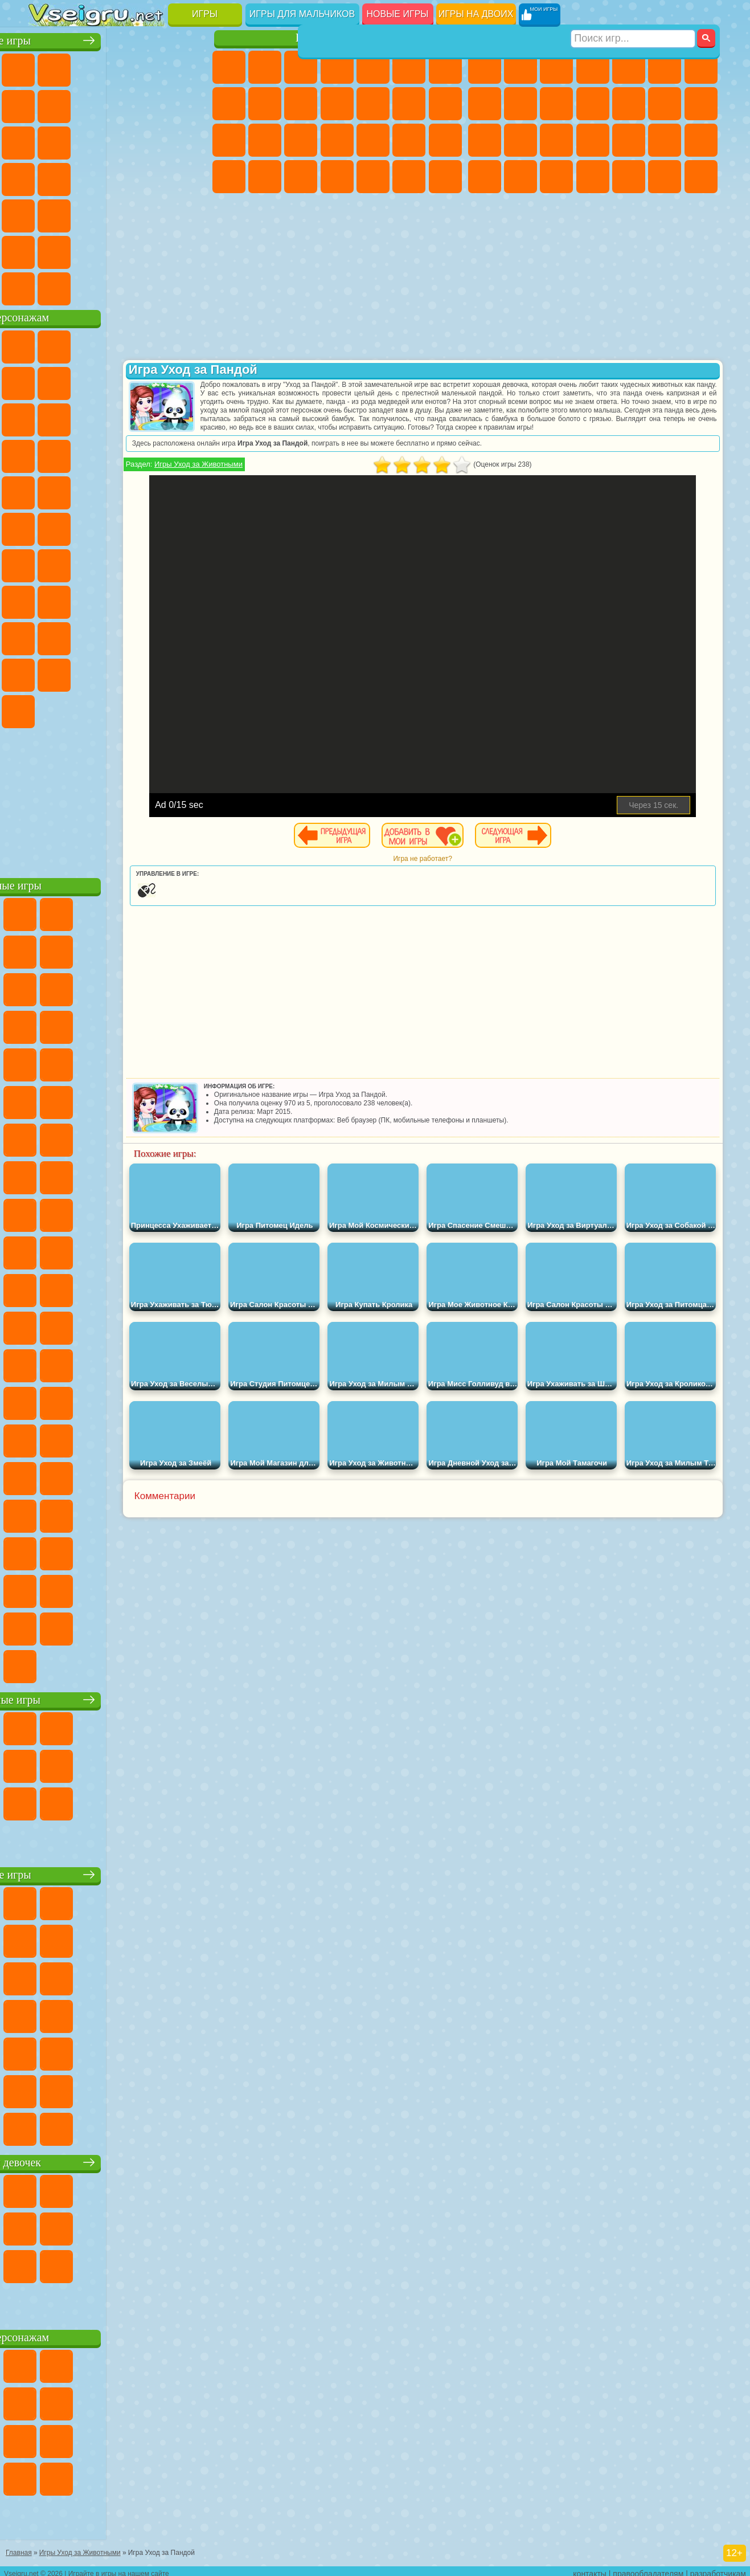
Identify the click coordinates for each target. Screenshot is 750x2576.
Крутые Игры (117, 249)
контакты (589, 2568)
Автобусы (592, 176)
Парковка (484, 67)
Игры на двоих (476, 14)
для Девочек (81, 67)
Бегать (664, 176)
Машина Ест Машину (701, 140)
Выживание (628, 140)
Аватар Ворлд (45, 672)
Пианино (408, 176)
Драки (664, 103)
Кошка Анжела (264, 103)
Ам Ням (189, 417)
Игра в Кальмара (45, 599)
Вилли (45, 344)
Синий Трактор (45, 562)
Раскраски (228, 103)
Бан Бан (189, 672)
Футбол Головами (81, 286)
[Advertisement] (119, 798)
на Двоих (189, 67)
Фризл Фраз (189, 490)
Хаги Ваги (189, 599)
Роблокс (45, 635)
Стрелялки (701, 176)
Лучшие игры (119, 38)
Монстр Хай (408, 67)
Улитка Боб (81, 380)
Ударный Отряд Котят (81, 490)
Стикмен (592, 103)
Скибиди (45, 708)
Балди (117, 599)
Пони (228, 67)
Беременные (264, 140)
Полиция (556, 140)
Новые (45, 67)
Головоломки (189, 213)
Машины (484, 103)
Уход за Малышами (300, 176)
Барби (337, 67)
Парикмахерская (408, 103)
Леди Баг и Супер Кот (189, 380)
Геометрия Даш (153, 103)
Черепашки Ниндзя (520, 103)
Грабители (664, 140)
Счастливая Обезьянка (117, 526)
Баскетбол (189, 249)
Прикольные (189, 176)
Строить (153, 286)
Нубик (81, 635)
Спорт (189, 103)
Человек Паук (153, 490)
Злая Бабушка (45, 417)
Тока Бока (189, 635)
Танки (592, 67)
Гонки (701, 103)
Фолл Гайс (81, 562)
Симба (81, 672)
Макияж (445, 140)
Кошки (337, 103)
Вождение (45, 286)
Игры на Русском (81, 176)
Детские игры (119, 1872)
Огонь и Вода (300, 67)
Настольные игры (119, 1697)
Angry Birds (153, 417)
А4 (81, 599)
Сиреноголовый (117, 562)
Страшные (117, 140)
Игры (205, 14)
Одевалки (373, 103)
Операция (408, 140)
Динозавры (153, 176)
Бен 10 (520, 176)
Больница (337, 140)
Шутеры (628, 176)
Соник (189, 453)
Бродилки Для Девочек (445, 67)
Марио (117, 490)
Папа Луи (228, 140)
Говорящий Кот (153, 344)
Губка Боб (81, 344)
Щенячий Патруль (117, 344)
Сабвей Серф (117, 417)
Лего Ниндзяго (189, 344)
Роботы (520, 140)
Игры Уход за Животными (289, 472)
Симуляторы (117, 67)
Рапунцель (300, 140)
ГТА (484, 176)
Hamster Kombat (117, 708)
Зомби (628, 67)
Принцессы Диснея (228, 176)
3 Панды (81, 453)
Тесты (373, 67)
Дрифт (556, 176)
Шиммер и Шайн (81, 526)
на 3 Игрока (45, 249)
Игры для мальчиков (302, 14)
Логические (153, 140)
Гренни (153, 599)
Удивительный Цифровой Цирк (153, 708)
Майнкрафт (701, 67)
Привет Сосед (117, 635)
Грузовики (628, 103)
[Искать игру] (633, 15)
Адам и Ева (45, 526)
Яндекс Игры (81, 103)
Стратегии (556, 67)
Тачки (117, 453)
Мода (264, 176)
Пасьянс (45, 176)
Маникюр (373, 140)
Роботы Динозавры (592, 140)
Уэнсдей (153, 672)
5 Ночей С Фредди (45, 380)
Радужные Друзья (153, 635)
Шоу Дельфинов (45, 453)
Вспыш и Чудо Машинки (153, 453)
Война (117, 286)
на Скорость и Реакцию (81, 213)
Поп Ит (117, 103)
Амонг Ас (153, 562)
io (81, 140)
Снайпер (484, 140)
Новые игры (398, 14)
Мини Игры (45, 213)
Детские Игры (153, 67)
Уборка (373, 176)
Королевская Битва (664, 67)
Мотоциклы (556, 103)
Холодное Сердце (300, 103)
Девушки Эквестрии (264, 67)
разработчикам (718, 2568)
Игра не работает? (487, 867)
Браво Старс (189, 562)
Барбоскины (45, 490)
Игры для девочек (339, 38)
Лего (81, 417)
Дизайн (337, 176)
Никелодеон (81, 249)
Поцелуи (445, 103)
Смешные (45, 140)
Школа (153, 249)
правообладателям (648, 2568)
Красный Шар (117, 380)
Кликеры (189, 140)
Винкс (445, 176)
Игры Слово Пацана (117, 672)
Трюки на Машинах (117, 213)
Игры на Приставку (189, 286)
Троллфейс (153, 380)
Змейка (153, 213)
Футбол (520, 67)
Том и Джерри (153, 526)
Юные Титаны (189, 526)
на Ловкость (45, 103)
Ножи (117, 176)
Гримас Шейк (81, 708)
